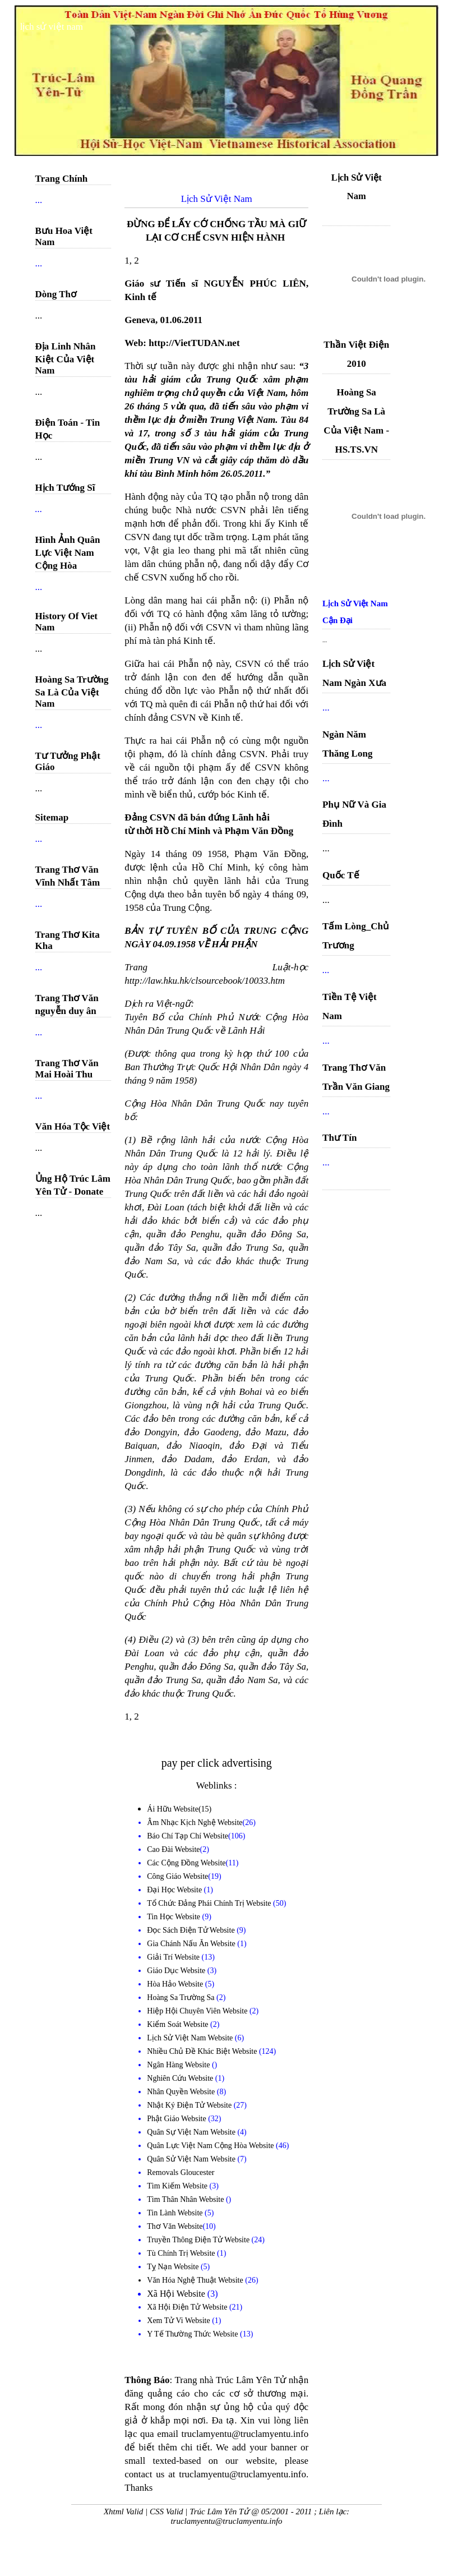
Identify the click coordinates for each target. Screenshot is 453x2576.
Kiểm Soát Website (178, 2024)
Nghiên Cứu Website (181, 2078)
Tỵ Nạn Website (174, 2266)
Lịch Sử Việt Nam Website (191, 2038)
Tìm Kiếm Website (178, 2186)
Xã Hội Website (177, 2293)
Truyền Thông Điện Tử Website (199, 2240)
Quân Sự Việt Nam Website (192, 2132)
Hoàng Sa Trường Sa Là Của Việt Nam (72, 691)
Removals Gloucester (180, 2172)
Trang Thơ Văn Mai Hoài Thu (67, 1069)
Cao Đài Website (173, 1849)
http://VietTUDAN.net (194, 343)
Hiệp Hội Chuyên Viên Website (198, 2011)
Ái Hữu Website (172, 1809)
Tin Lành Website (176, 2213)
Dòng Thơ (55, 294)
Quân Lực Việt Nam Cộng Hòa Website (211, 2145)
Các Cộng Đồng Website (186, 1863)
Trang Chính (61, 178)
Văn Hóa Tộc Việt (72, 1126)
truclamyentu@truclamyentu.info (226, 2521)
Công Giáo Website (177, 1876)
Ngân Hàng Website (179, 2065)
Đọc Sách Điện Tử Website (192, 1930)
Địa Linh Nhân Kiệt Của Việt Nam (65, 358)
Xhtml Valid (123, 2511)
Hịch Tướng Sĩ (65, 487)
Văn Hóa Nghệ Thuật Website (196, 2280)
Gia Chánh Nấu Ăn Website (192, 1943)
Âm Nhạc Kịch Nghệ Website (194, 1822)
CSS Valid (166, 2511)
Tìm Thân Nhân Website (186, 2199)
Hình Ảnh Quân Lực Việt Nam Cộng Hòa (67, 552)
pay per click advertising (216, 1763)
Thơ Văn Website (174, 2226)
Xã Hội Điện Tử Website (188, 2307)
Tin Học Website (174, 1917)
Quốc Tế (340, 875)
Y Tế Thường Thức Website (193, 2334)
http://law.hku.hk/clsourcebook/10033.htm (204, 980)
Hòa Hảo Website (176, 1984)
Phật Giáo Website (177, 2118)
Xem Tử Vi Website (179, 2320)
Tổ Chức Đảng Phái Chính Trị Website (209, 1903)
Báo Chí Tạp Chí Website (187, 1836)
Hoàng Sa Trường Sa (181, 1997)
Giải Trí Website (174, 1957)
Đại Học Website (174, 1890)
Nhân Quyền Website (181, 2091)
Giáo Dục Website (177, 1970)
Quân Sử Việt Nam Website (192, 2159)
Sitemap (52, 817)
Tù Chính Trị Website (182, 2253)
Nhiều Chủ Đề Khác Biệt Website (203, 2051)
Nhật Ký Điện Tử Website (190, 2105)
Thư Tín (339, 1137)
